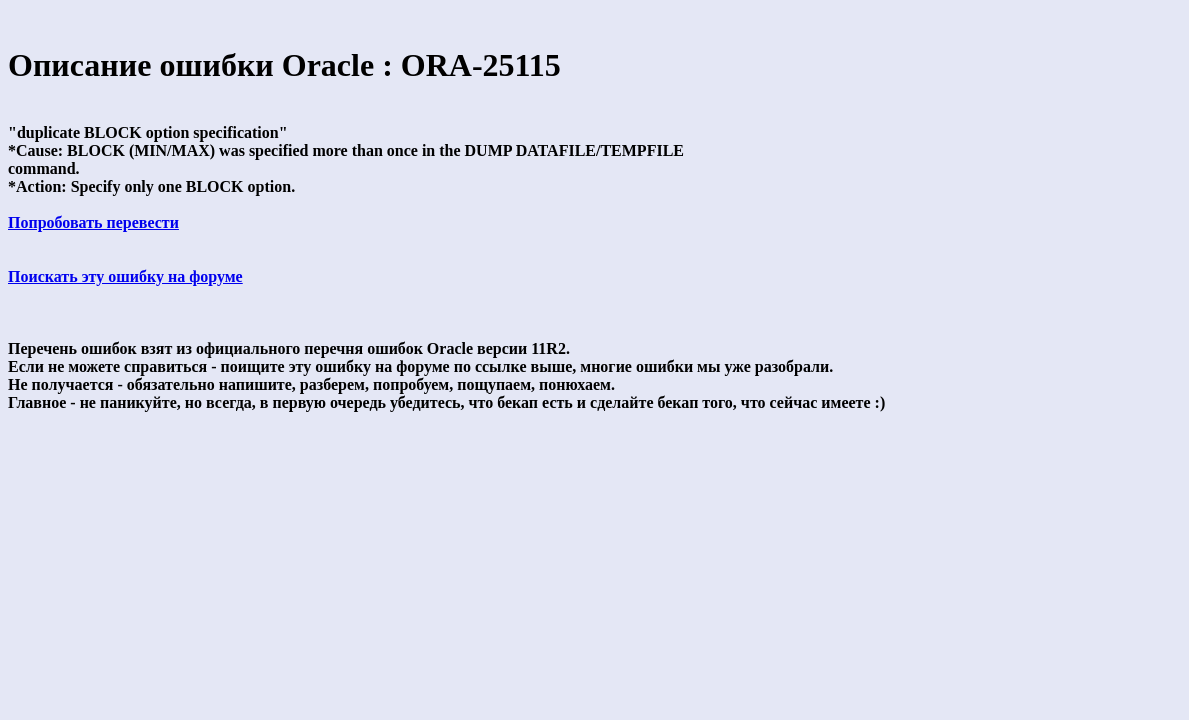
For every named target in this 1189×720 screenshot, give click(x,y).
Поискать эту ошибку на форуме (125, 276)
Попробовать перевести (93, 222)
